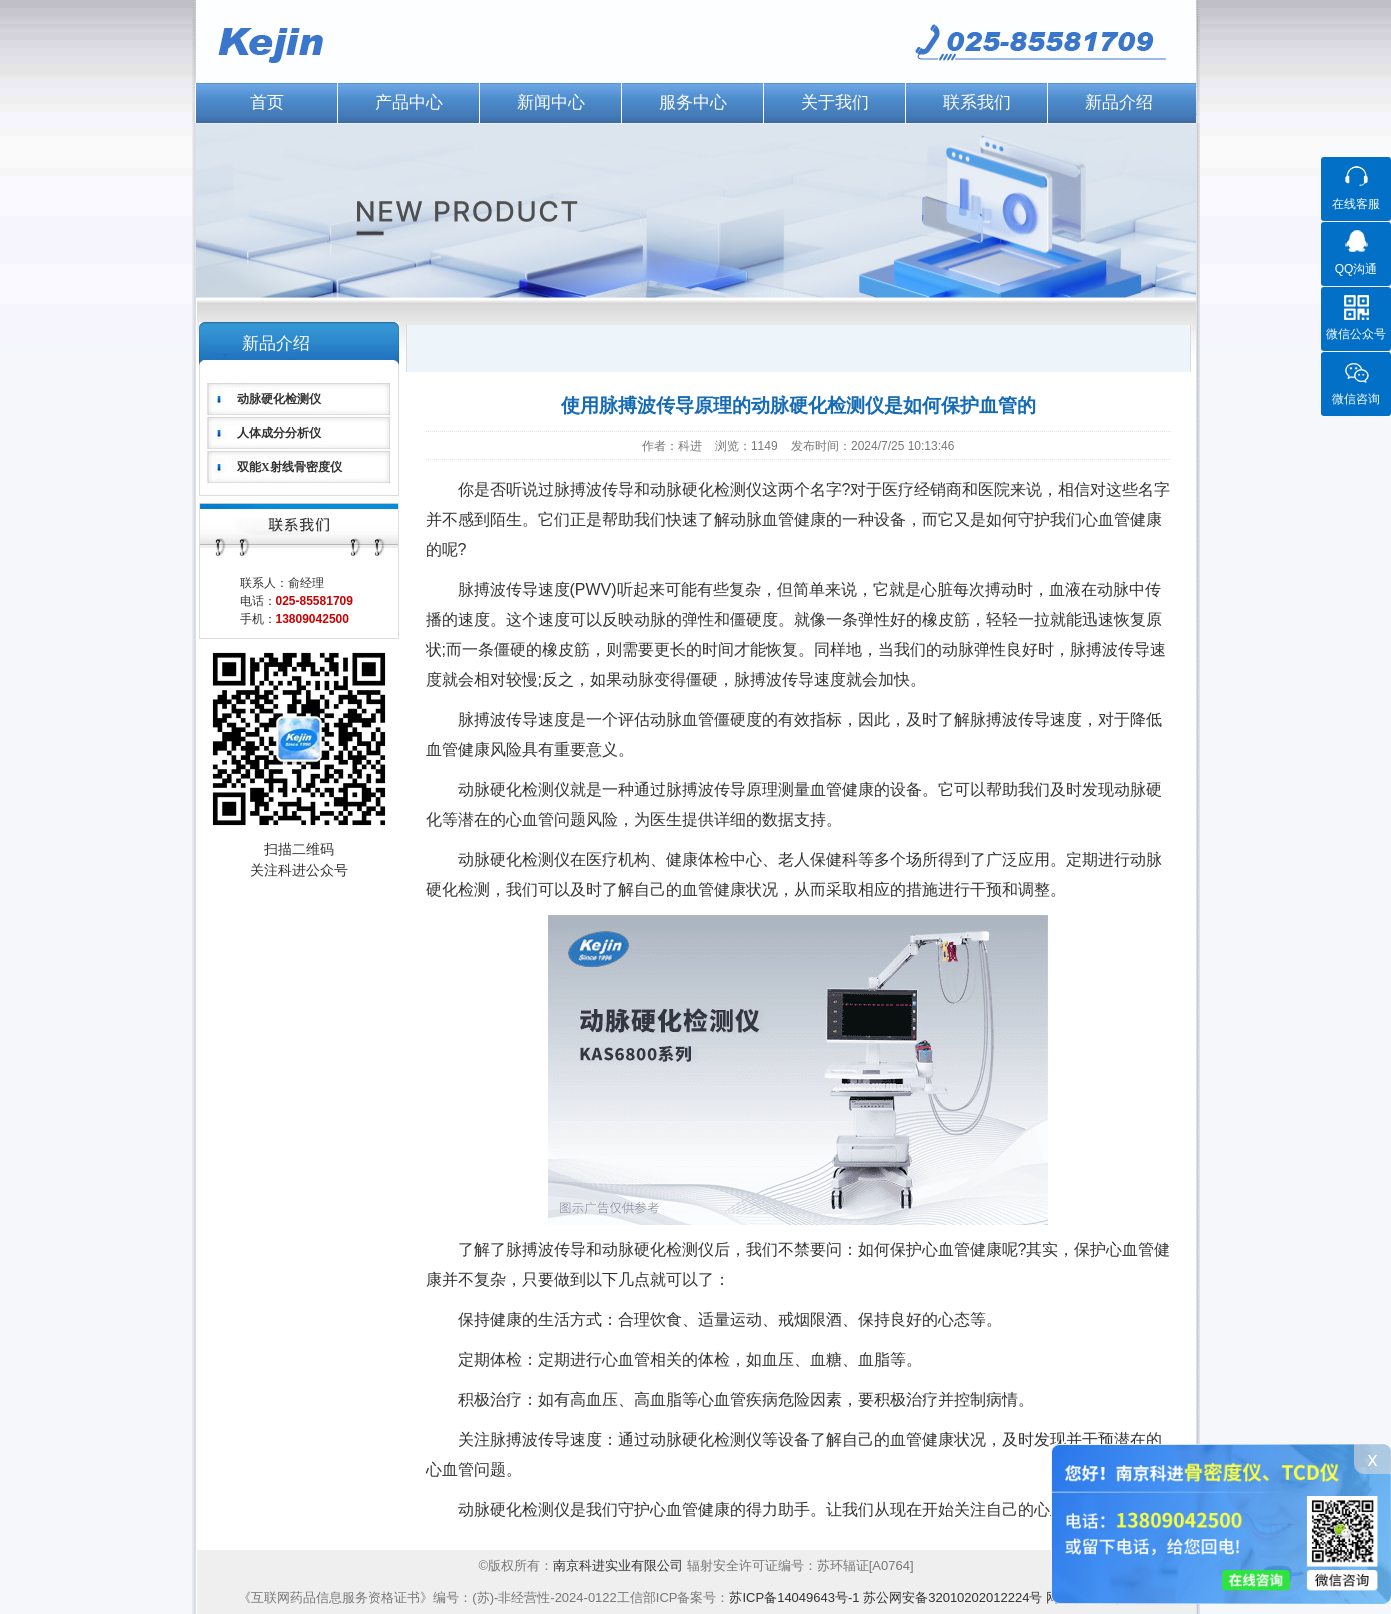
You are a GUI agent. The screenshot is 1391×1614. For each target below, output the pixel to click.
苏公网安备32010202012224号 (952, 1597)
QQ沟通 (1356, 269)
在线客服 (1356, 204)
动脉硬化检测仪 (279, 399)
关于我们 (835, 102)
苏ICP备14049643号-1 (794, 1597)
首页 (267, 102)
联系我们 (977, 102)
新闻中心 (551, 102)
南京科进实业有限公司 (620, 1565)
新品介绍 (1119, 102)
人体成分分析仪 (279, 433)
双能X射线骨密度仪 (289, 467)
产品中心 (409, 102)
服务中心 (693, 102)
